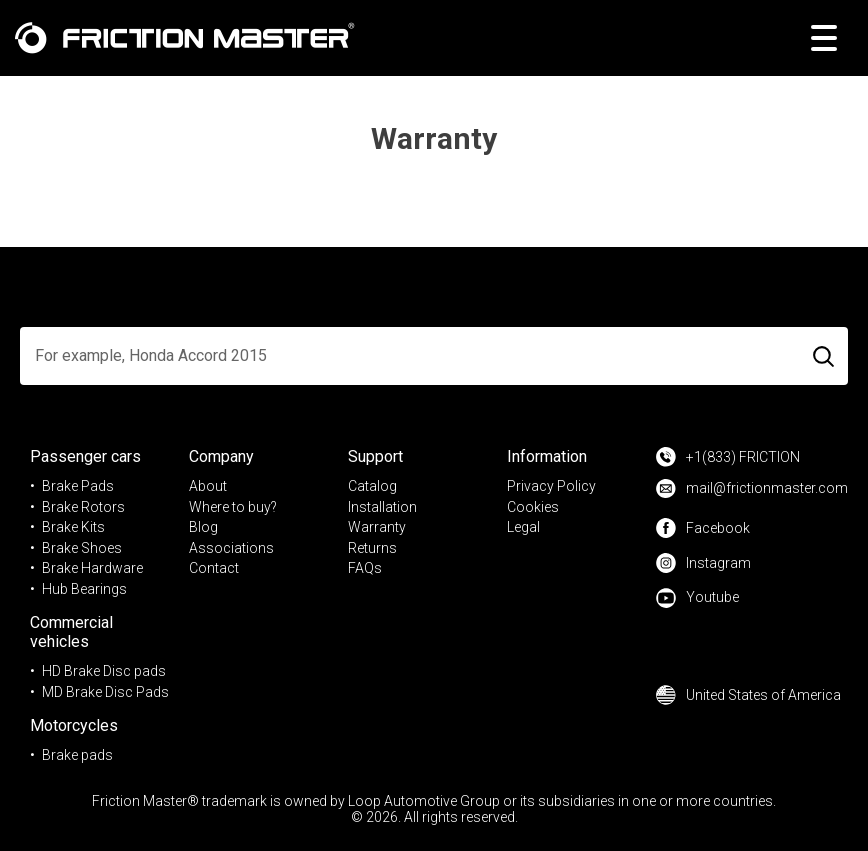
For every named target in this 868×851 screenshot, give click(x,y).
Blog (203, 527)
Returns (372, 548)
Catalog (372, 486)
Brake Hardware (92, 568)
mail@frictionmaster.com (752, 488)
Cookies (533, 507)
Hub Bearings (84, 589)
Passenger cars (85, 456)
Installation (382, 507)
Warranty (377, 527)
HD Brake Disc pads (104, 671)
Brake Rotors (83, 507)
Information (547, 456)
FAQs (365, 568)
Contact (214, 568)
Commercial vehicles (71, 632)
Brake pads (77, 755)
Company (221, 456)
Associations (231, 548)
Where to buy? (233, 507)
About (208, 486)
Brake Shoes (82, 548)
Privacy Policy (551, 486)
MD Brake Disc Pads (105, 692)
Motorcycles (74, 725)
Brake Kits (73, 527)
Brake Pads (78, 486)
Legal (523, 527)
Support (375, 456)
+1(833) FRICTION (728, 457)
